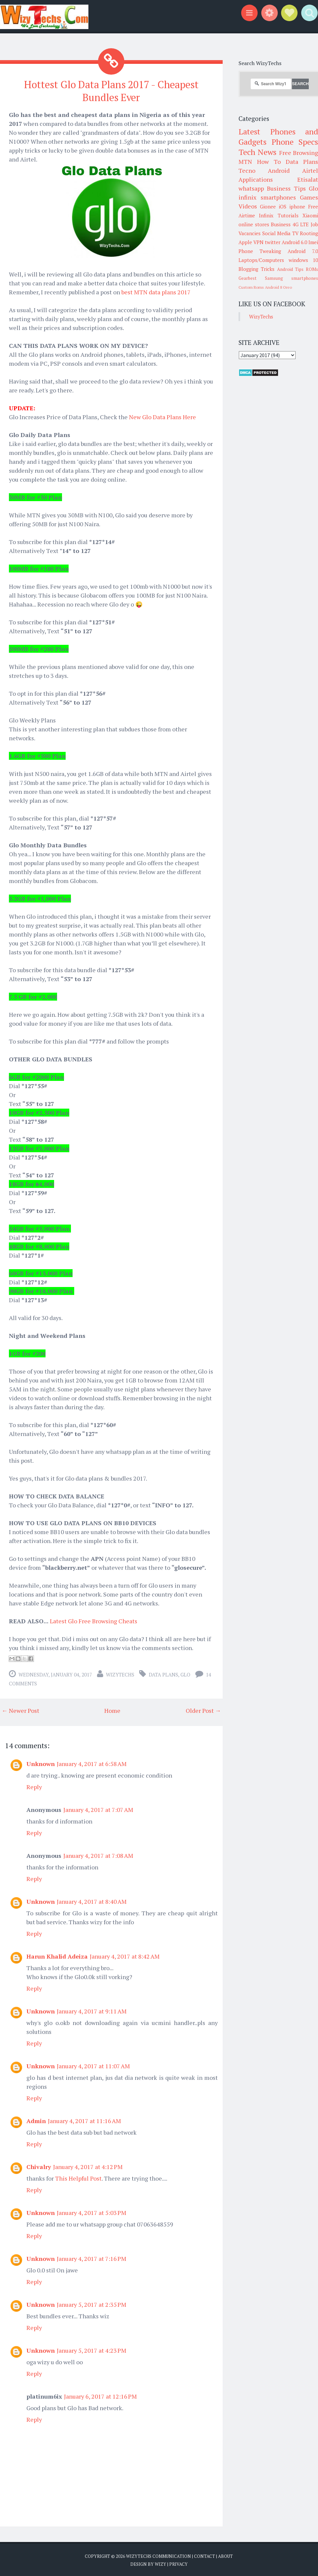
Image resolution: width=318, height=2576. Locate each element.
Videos (247, 206)
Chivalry (38, 2166)
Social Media (276, 233)
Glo (185, 1673)
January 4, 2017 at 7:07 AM (98, 1809)
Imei (313, 242)
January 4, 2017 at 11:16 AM (84, 2120)
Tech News (257, 152)
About (225, 2555)
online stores (253, 224)
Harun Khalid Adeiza (57, 1955)
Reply (34, 1786)
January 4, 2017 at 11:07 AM (93, 2065)
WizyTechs (120, 1673)
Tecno (246, 170)
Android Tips (290, 269)
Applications (255, 179)
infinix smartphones (267, 197)
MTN (245, 162)
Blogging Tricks (256, 269)
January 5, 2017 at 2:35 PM (91, 2303)
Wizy (160, 2563)
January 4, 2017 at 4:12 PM (88, 2166)
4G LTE (301, 224)
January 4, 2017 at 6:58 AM (92, 1763)
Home (112, 1709)
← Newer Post (20, 1709)
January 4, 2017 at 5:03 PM (91, 2212)
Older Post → (203, 1709)
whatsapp (251, 188)
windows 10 (303, 260)
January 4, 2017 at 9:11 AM (92, 2010)
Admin (36, 2120)
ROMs (312, 269)
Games (309, 197)
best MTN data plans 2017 (156, 291)
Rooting (309, 233)
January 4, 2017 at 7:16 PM (91, 2258)
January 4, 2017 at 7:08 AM (98, 1854)
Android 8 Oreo (278, 287)
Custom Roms (251, 287)
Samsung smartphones (291, 278)
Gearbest (247, 278)
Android (279, 170)
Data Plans (163, 1673)
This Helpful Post (78, 2177)
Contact (204, 2555)
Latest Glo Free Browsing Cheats (93, 1620)
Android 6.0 (294, 242)
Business (281, 224)
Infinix (266, 215)
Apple (245, 242)
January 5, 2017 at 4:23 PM (91, 2349)
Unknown (40, 1763)
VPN (258, 242)
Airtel (310, 170)
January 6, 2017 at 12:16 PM (100, 2395)
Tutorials (288, 215)
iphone (297, 206)
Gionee (268, 206)
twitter (272, 242)
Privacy (178, 2563)
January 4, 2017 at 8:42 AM (125, 1955)
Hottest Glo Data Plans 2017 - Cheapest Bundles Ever (111, 90)
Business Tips (286, 188)
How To (269, 162)
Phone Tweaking (259, 251)
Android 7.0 (303, 251)
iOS (282, 206)
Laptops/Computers (261, 260)
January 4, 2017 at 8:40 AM (92, 1900)
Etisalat (307, 179)
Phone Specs (294, 141)
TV (295, 233)
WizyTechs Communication (158, 2555)
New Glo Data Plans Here (162, 416)
